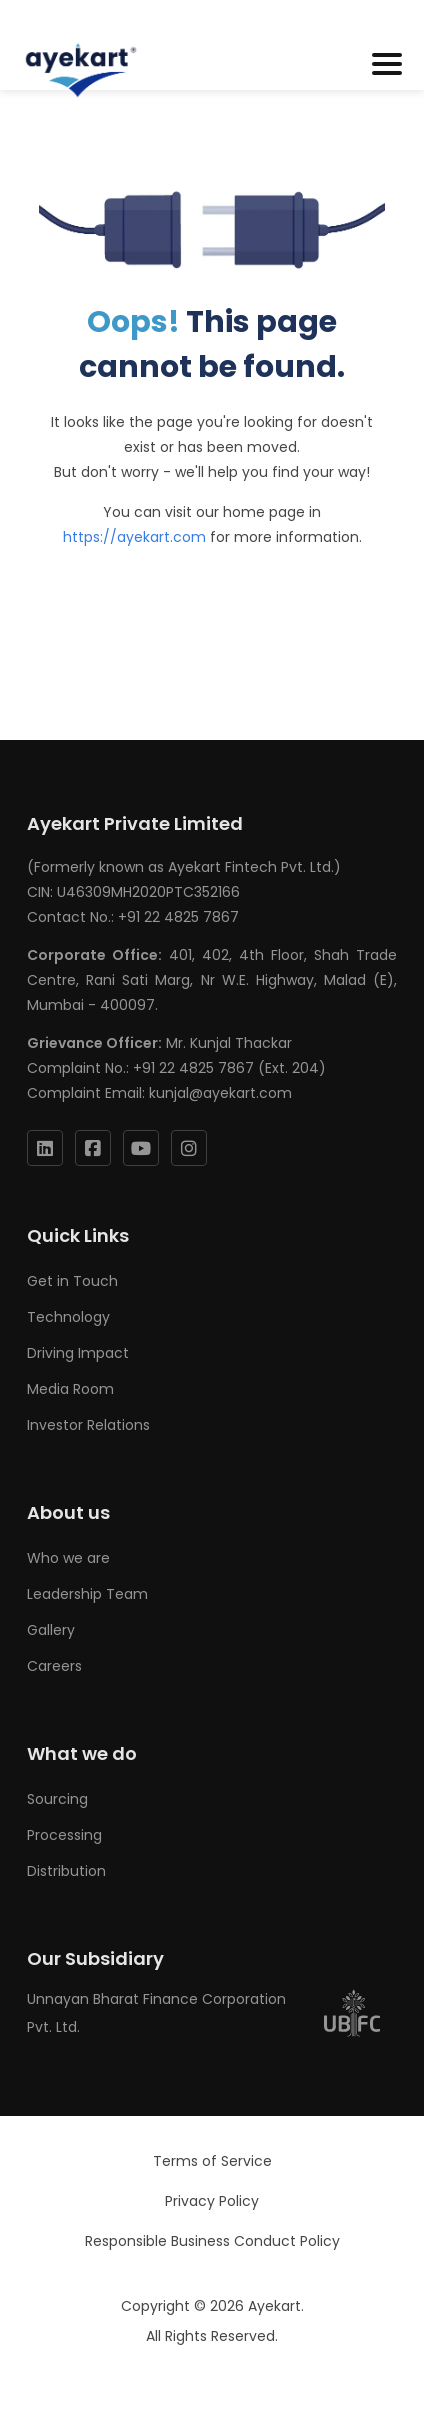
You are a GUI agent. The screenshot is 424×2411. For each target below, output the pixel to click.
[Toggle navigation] (387, 65)
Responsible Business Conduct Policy (212, 2241)
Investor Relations (88, 1425)
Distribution (66, 1871)
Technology (68, 1317)
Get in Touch (72, 1281)
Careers (54, 1666)
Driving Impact (78, 1353)
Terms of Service (212, 2161)
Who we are (68, 1558)
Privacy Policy (212, 2201)
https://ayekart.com (134, 537)
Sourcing (57, 1799)
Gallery (51, 1630)
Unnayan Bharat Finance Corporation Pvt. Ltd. (204, 2013)
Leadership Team (87, 1594)
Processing (64, 1835)
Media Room (70, 1389)
